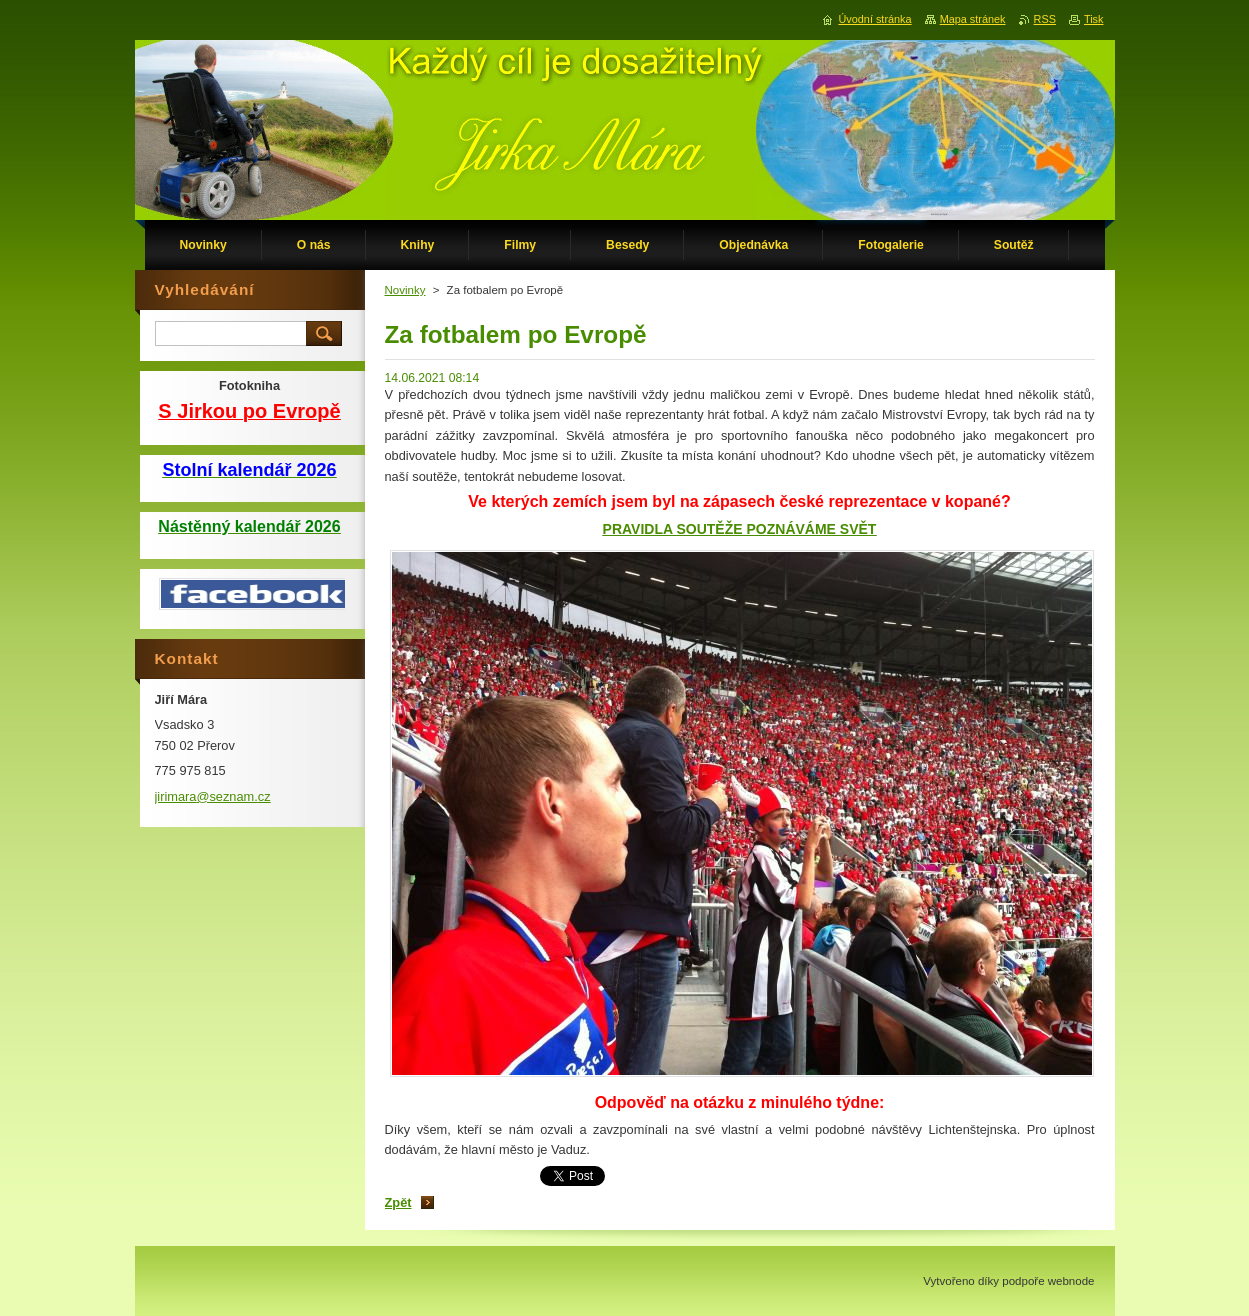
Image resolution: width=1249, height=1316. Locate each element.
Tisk (1094, 19)
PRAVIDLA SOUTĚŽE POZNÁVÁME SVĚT (740, 529)
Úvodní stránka (874, 19)
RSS (1045, 19)
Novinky (405, 290)
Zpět (398, 1202)
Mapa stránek (973, 19)
